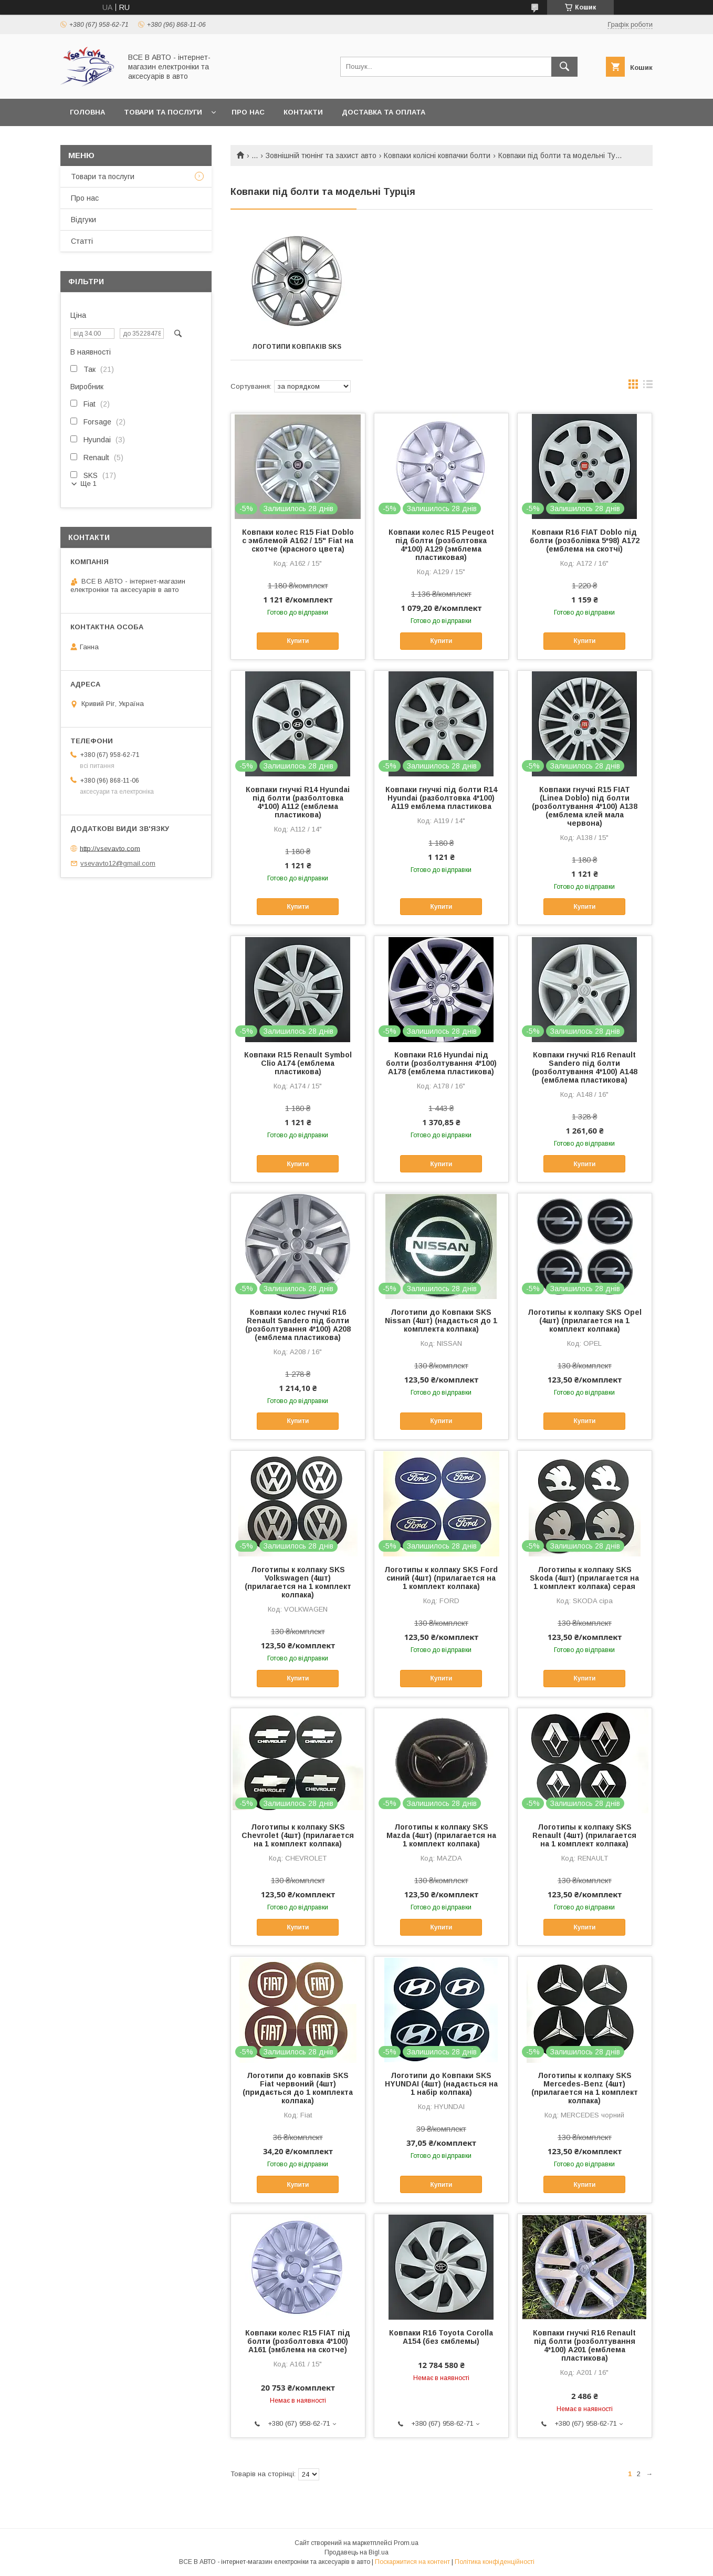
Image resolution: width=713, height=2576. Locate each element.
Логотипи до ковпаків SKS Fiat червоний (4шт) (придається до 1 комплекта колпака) (298, 2088)
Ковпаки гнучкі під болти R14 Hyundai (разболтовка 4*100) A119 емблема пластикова (441, 798)
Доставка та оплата (383, 112)
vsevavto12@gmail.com (117, 863)
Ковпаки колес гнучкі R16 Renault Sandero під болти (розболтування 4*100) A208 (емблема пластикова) (298, 1325)
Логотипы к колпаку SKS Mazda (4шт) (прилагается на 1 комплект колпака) (441, 1835)
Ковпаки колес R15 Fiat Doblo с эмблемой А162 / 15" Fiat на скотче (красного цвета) (298, 540)
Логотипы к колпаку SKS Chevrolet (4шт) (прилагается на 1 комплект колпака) (298, 1835)
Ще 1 (88, 483)
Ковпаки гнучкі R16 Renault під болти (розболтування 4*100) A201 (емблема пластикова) (584, 2345)
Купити (298, 641)
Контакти (303, 112)
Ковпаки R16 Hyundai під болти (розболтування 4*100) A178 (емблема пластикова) (441, 1063)
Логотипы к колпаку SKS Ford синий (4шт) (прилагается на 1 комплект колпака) (441, 1578)
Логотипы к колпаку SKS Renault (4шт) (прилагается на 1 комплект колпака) (584, 1835)
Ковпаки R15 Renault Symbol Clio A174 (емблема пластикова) (298, 1063)
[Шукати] (564, 67)
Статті (82, 241)
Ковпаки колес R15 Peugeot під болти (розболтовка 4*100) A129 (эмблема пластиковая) (441, 545)
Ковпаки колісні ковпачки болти (437, 155)
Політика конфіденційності (494, 2561)
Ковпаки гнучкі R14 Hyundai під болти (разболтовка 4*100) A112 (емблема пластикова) (298, 802)
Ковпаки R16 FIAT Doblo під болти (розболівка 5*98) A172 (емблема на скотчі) (584, 540)
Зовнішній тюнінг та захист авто (321, 155)
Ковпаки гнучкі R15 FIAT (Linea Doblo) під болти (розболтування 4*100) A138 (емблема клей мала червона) (584, 806)
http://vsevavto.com (110, 848)
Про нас (248, 112)
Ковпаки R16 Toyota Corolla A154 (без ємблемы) (441, 2337)
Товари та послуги (163, 112)
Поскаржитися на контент (412, 2561)
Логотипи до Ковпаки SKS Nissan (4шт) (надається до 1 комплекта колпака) (441, 1320)
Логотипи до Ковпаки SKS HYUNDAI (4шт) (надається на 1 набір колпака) (441, 2083)
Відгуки (83, 219)
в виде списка (648, 386)
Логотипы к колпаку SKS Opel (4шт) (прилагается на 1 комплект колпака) (585, 1320)
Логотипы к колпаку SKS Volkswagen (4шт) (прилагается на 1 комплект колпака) (298, 1582)
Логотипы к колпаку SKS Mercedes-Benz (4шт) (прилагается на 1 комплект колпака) (584, 2088)
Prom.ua (406, 2543)
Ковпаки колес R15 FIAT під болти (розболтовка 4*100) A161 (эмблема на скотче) (297, 2341)
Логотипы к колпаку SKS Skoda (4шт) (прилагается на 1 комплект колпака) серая (584, 1578)
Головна (87, 112)
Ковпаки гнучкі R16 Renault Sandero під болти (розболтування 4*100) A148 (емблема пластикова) (584, 1067)
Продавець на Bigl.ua (356, 2552)
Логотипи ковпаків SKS (296, 346)
